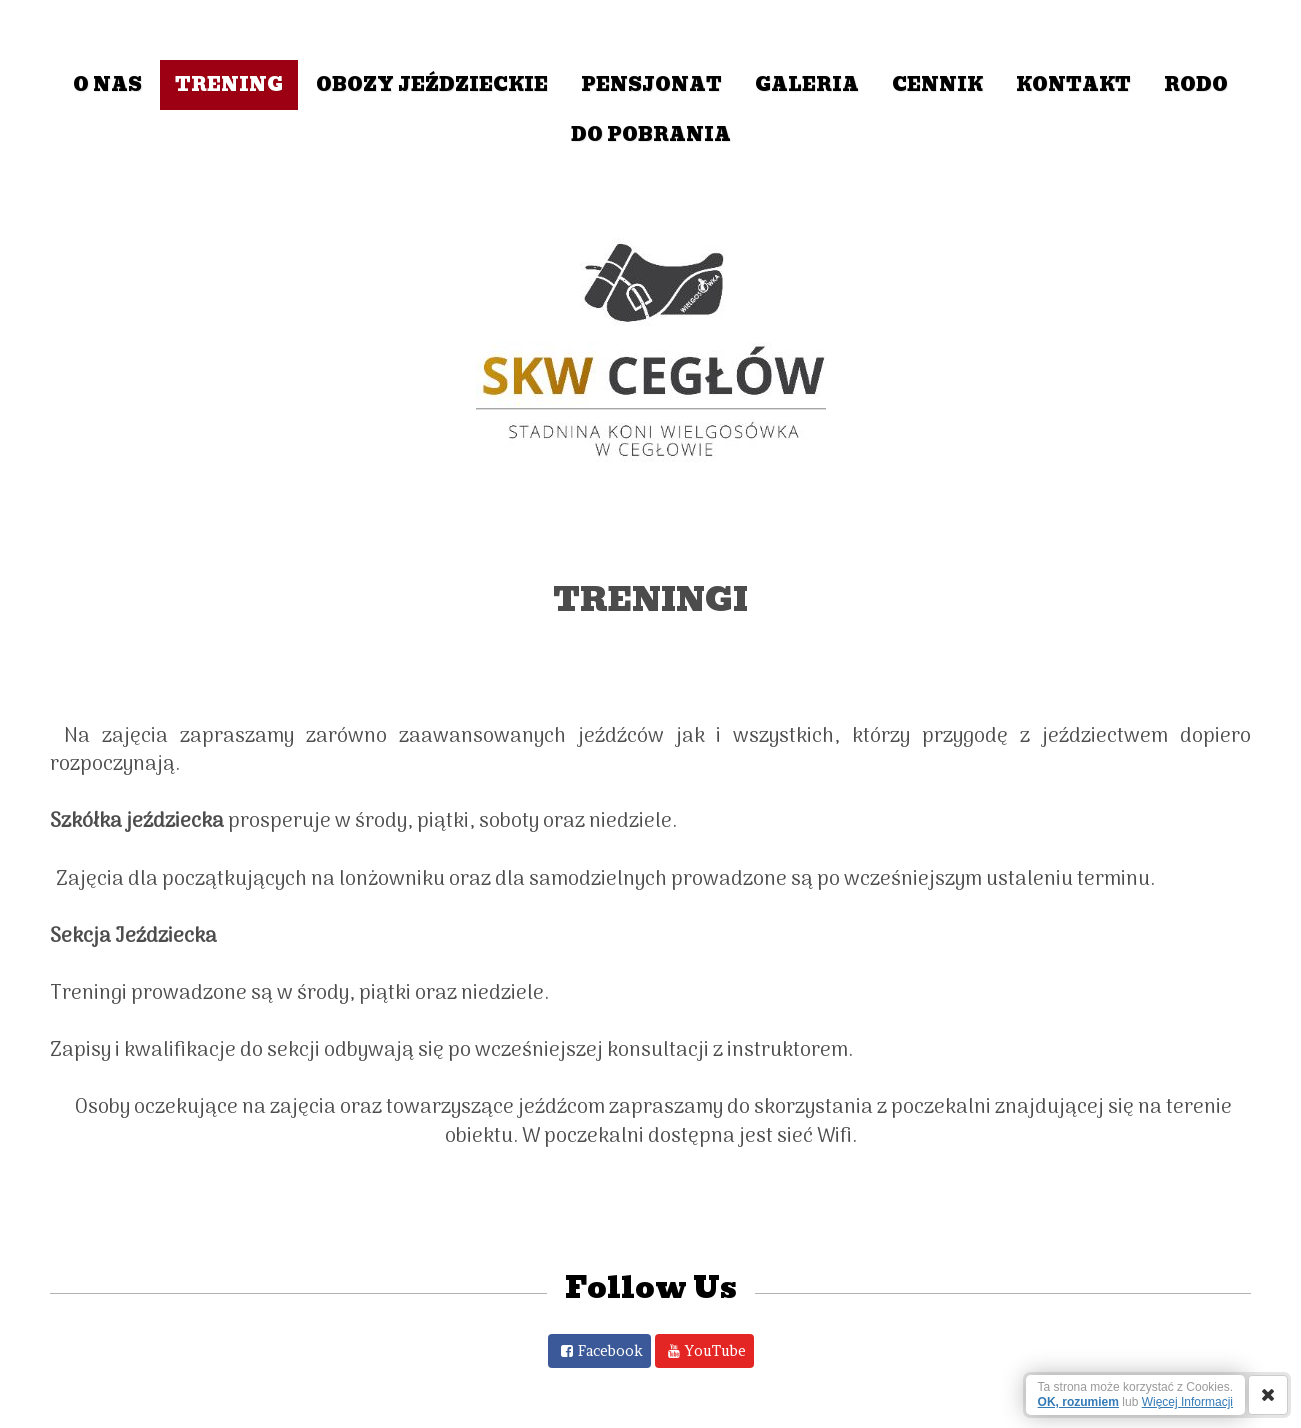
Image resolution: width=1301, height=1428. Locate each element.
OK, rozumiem (1078, 1402)
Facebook (610, 1350)
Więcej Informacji (1187, 1402)
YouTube (715, 1350)
